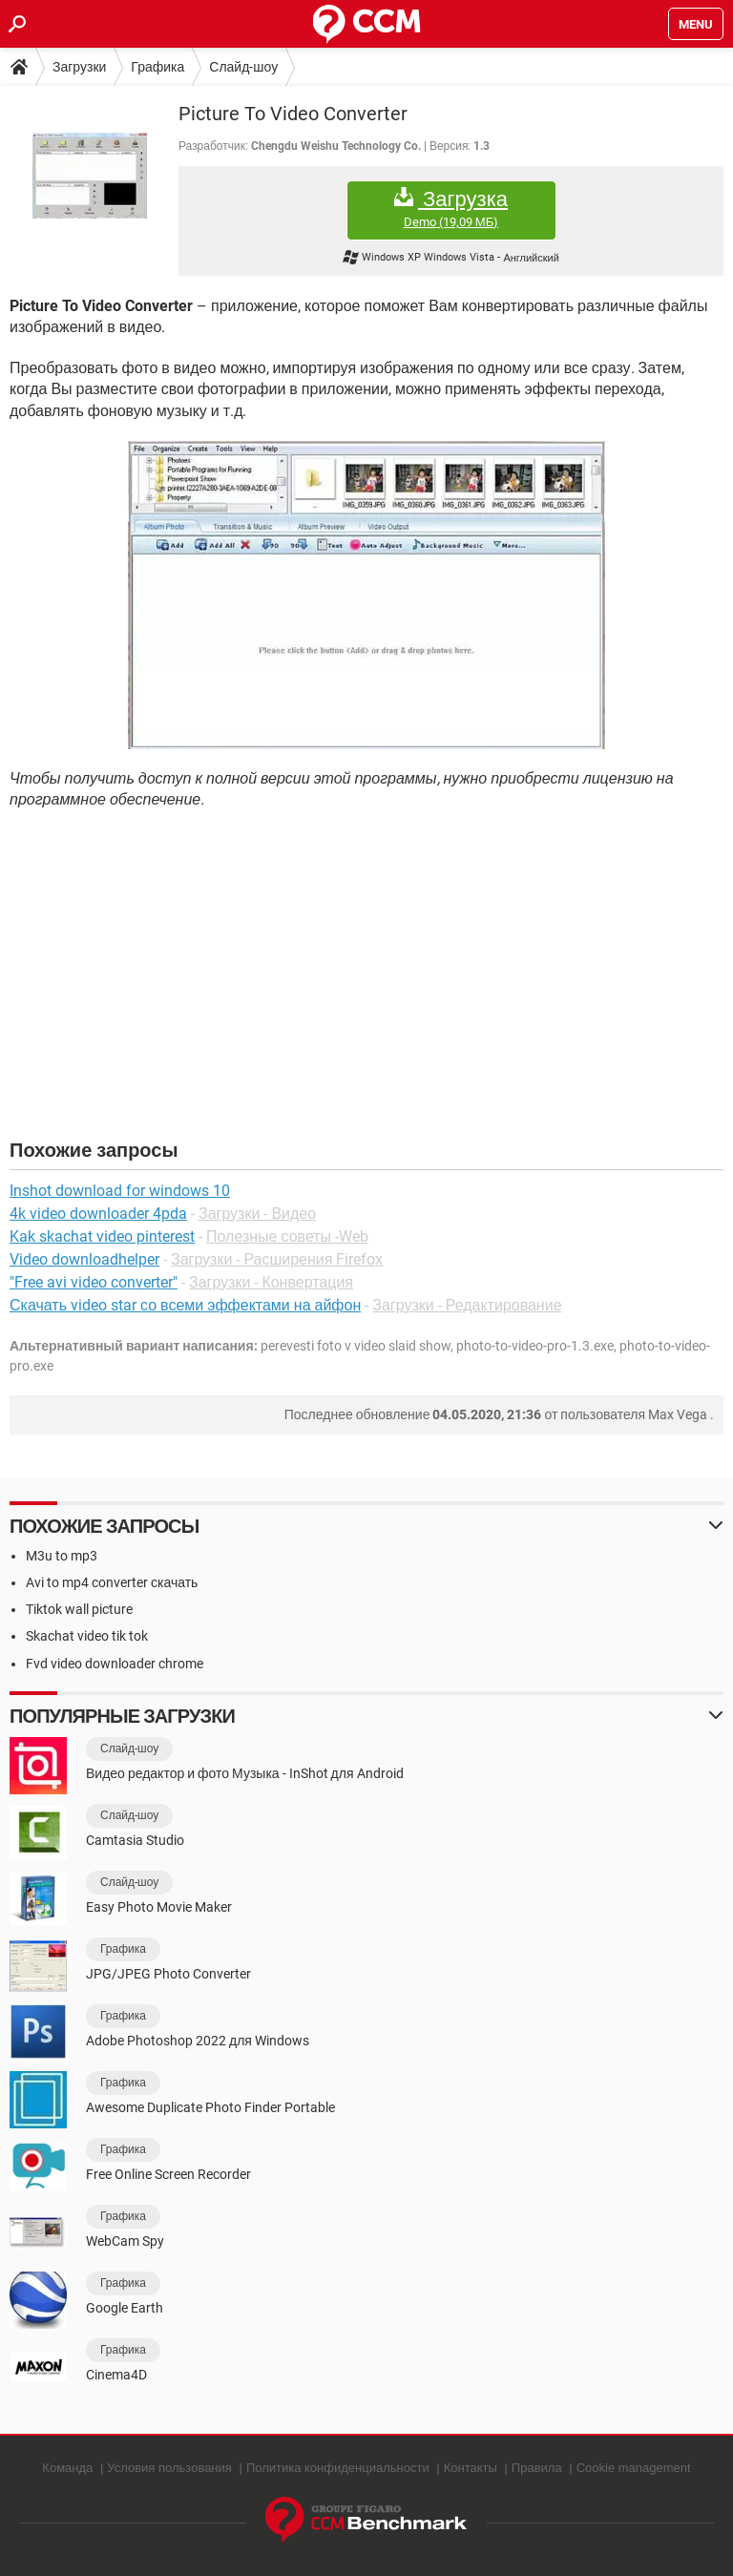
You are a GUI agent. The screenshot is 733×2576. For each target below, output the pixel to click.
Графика (157, 66)
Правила (537, 2468)
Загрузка (451, 208)
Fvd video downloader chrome (114, 1663)
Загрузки (79, 66)
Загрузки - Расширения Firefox (277, 1259)
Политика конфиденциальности (337, 2468)
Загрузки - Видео (257, 1213)
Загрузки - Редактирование (466, 1305)
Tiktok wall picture (79, 1609)
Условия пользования (169, 2468)
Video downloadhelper (84, 1259)
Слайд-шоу (243, 66)
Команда (67, 2468)
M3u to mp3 (61, 1555)
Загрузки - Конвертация (271, 1282)
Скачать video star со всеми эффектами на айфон (185, 1305)
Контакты (470, 2468)
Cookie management (633, 2468)
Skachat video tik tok (87, 1636)
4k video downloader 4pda (98, 1213)
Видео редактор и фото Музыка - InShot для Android (245, 1773)
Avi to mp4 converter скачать (112, 1582)
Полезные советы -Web (287, 1236)
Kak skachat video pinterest (102, 1236)
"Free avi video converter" (94, 1282)
